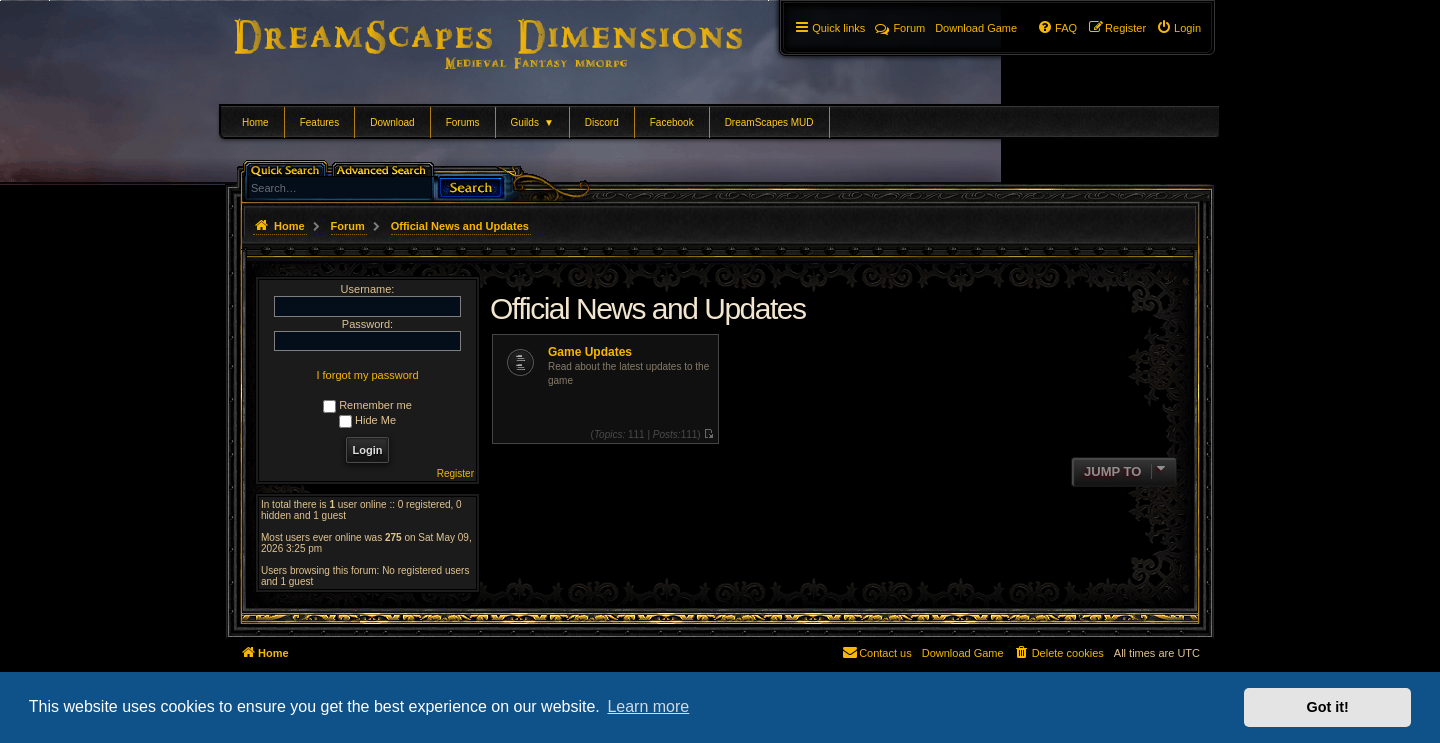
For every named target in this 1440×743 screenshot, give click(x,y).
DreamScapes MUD (769, 122)
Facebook (672, 122)
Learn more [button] (648, 706)
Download (392, 122)
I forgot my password (367, 375)
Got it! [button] (1328, 707)
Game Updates (590, 352)
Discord (602, 122)
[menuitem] (1178, 28)
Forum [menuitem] (900, 28)
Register (455, 473)
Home (255, 122)
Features (319, 122)
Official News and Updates (647, 308)
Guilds (532, 122)
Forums (463, 122)
